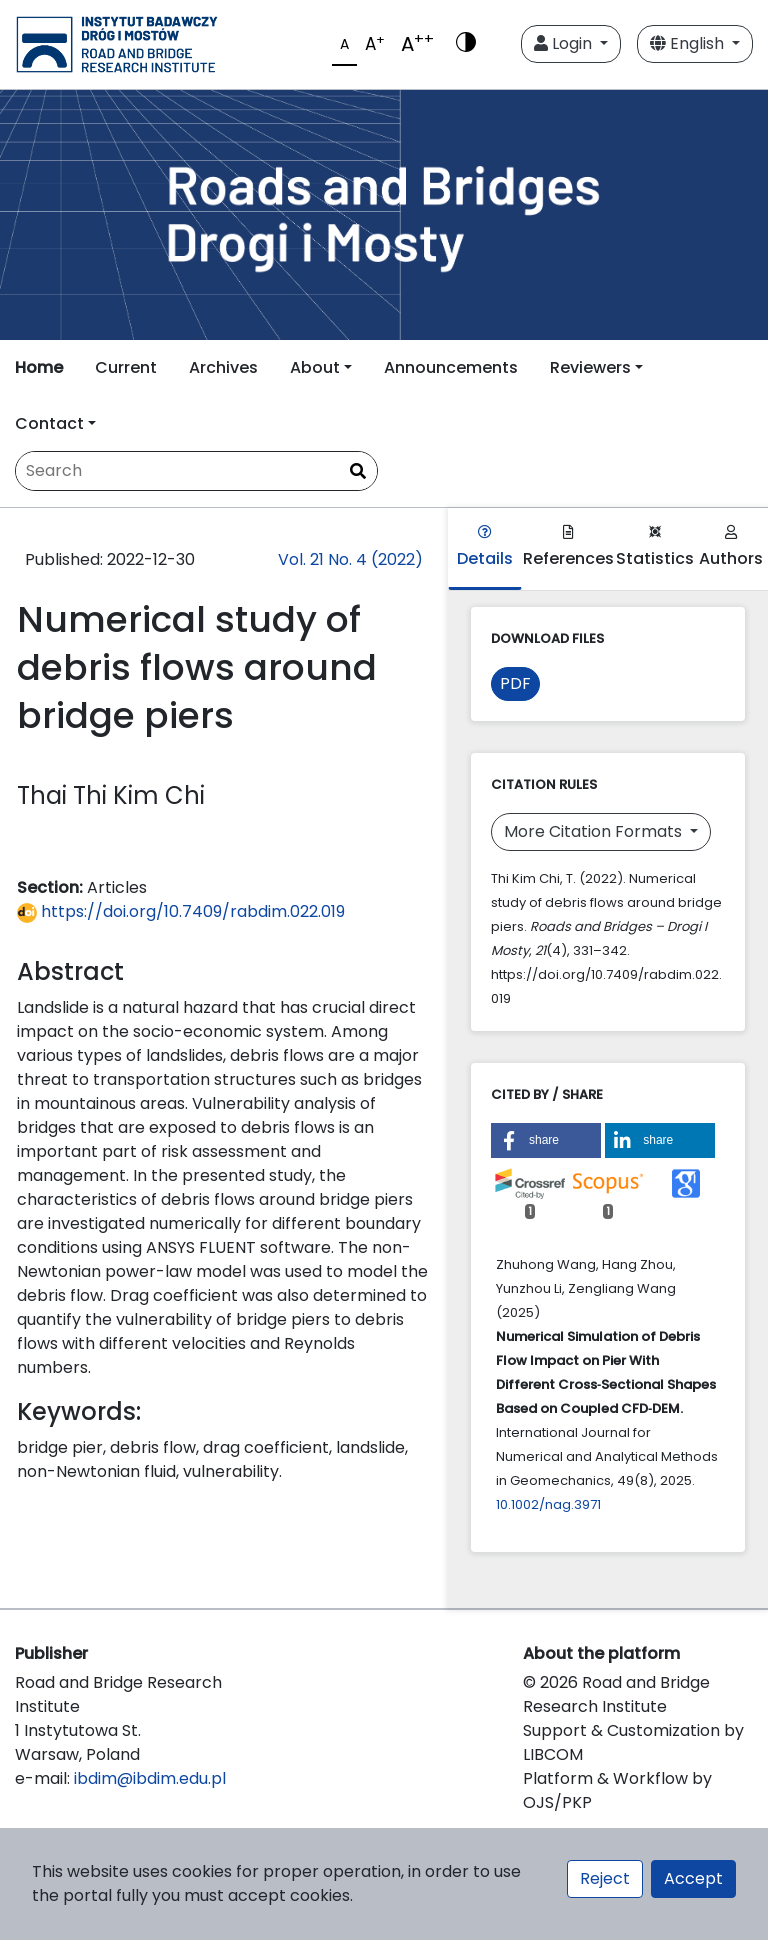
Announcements (451, 367)
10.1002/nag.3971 (548, 1504)
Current (126, 367)
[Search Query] (196, 471)
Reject (605, 1878)
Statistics (655, 547)
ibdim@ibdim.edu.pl (150, 1778)
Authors (731, 547)
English (689, 43)
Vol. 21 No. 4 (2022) (350, 559)
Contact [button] (49, 423)
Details (485, 547)
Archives (223, 367)
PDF (515, 683)
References (568, 547)
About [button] (315, 367)
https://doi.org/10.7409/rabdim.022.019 (181, 911)
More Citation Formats (595, 831)
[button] (546, 1140)
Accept (693, 1878)
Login (565, 43)
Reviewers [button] (590, 367)
